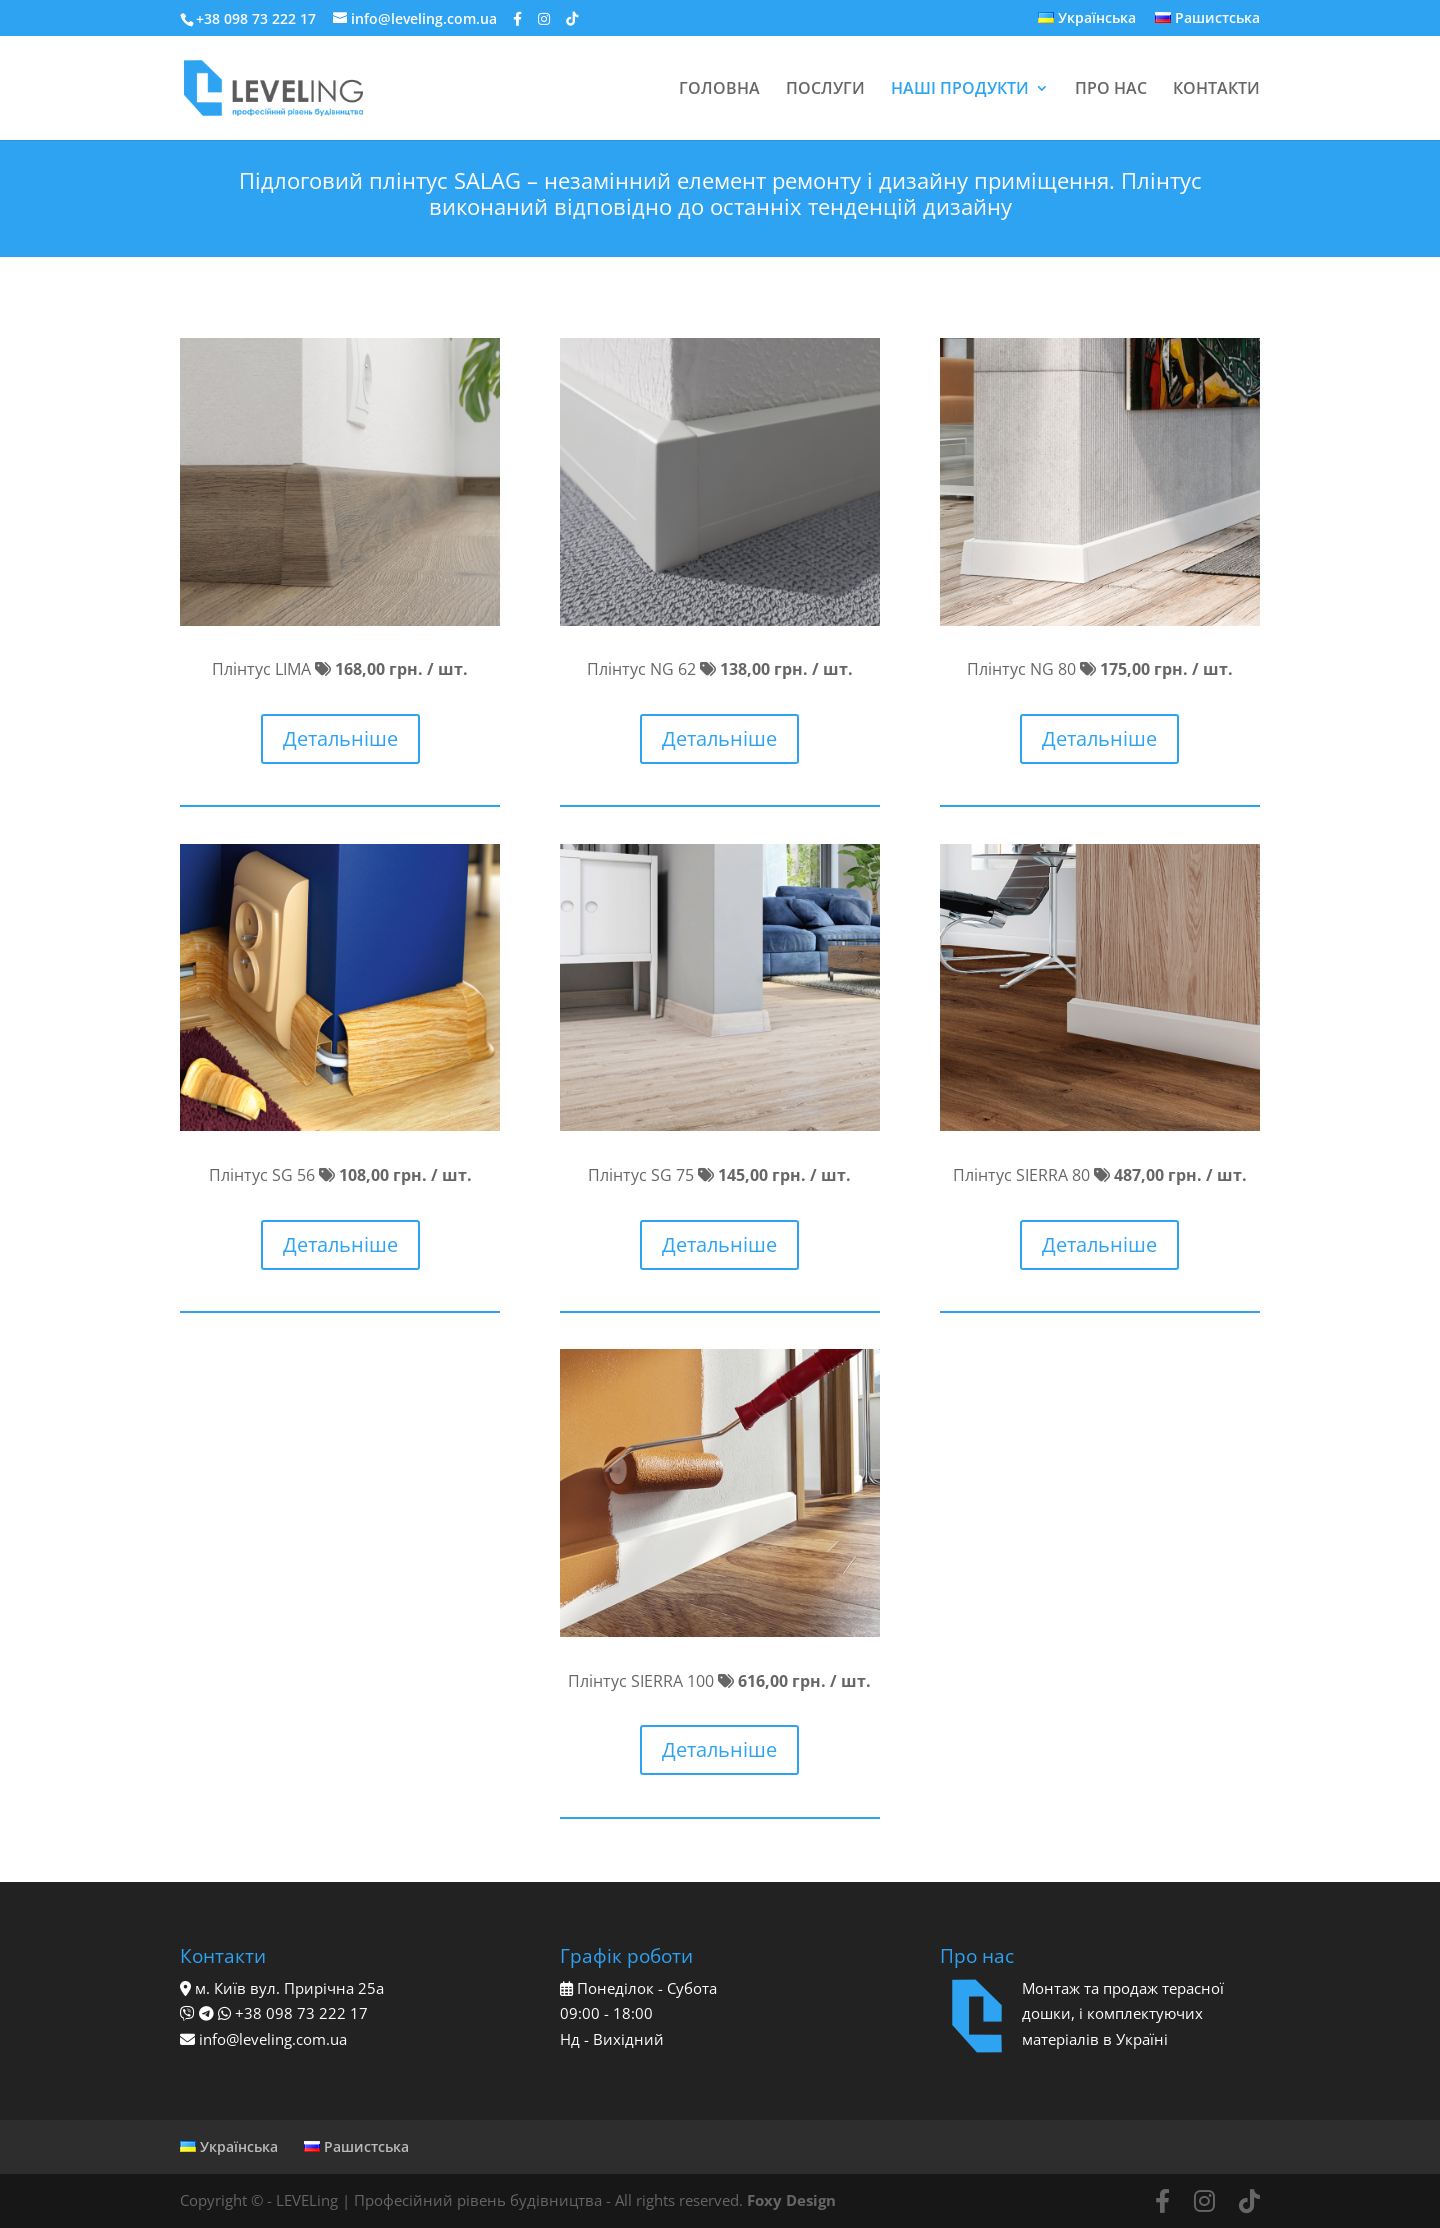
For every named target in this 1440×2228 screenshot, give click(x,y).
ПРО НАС (1111, 90)
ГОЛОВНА (719, 90)
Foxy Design (791, 2200)
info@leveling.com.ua (273, 2039)
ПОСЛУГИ (825, 90)
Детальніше (340, 738)
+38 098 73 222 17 (256, 18)
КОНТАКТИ (1216, 90)
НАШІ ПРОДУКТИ (960, 90)
